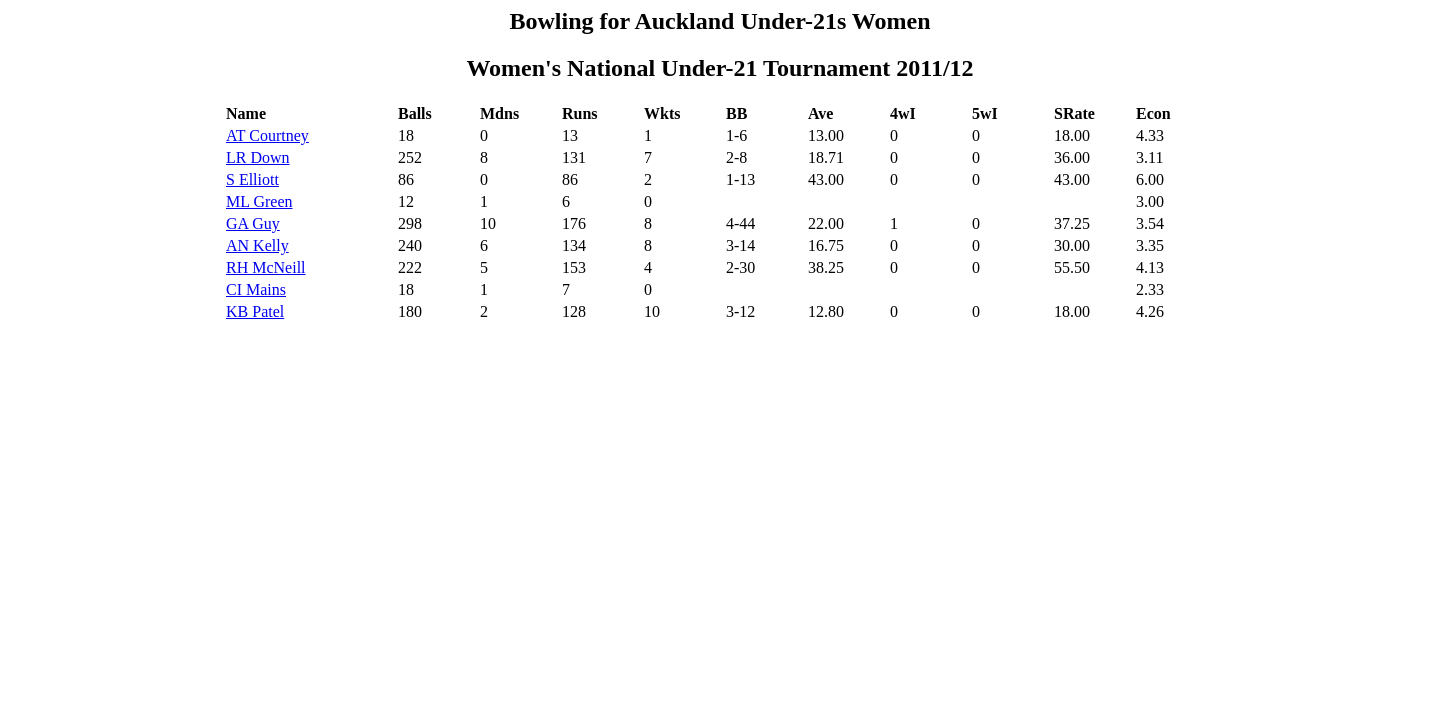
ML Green (259, 201)
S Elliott (252, 179)
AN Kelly (257, 245)
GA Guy (253, 223)
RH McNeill (266, 267)
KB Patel (255, 311)
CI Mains (256, 289)
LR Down (258, 157)
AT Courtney (267, 135)
